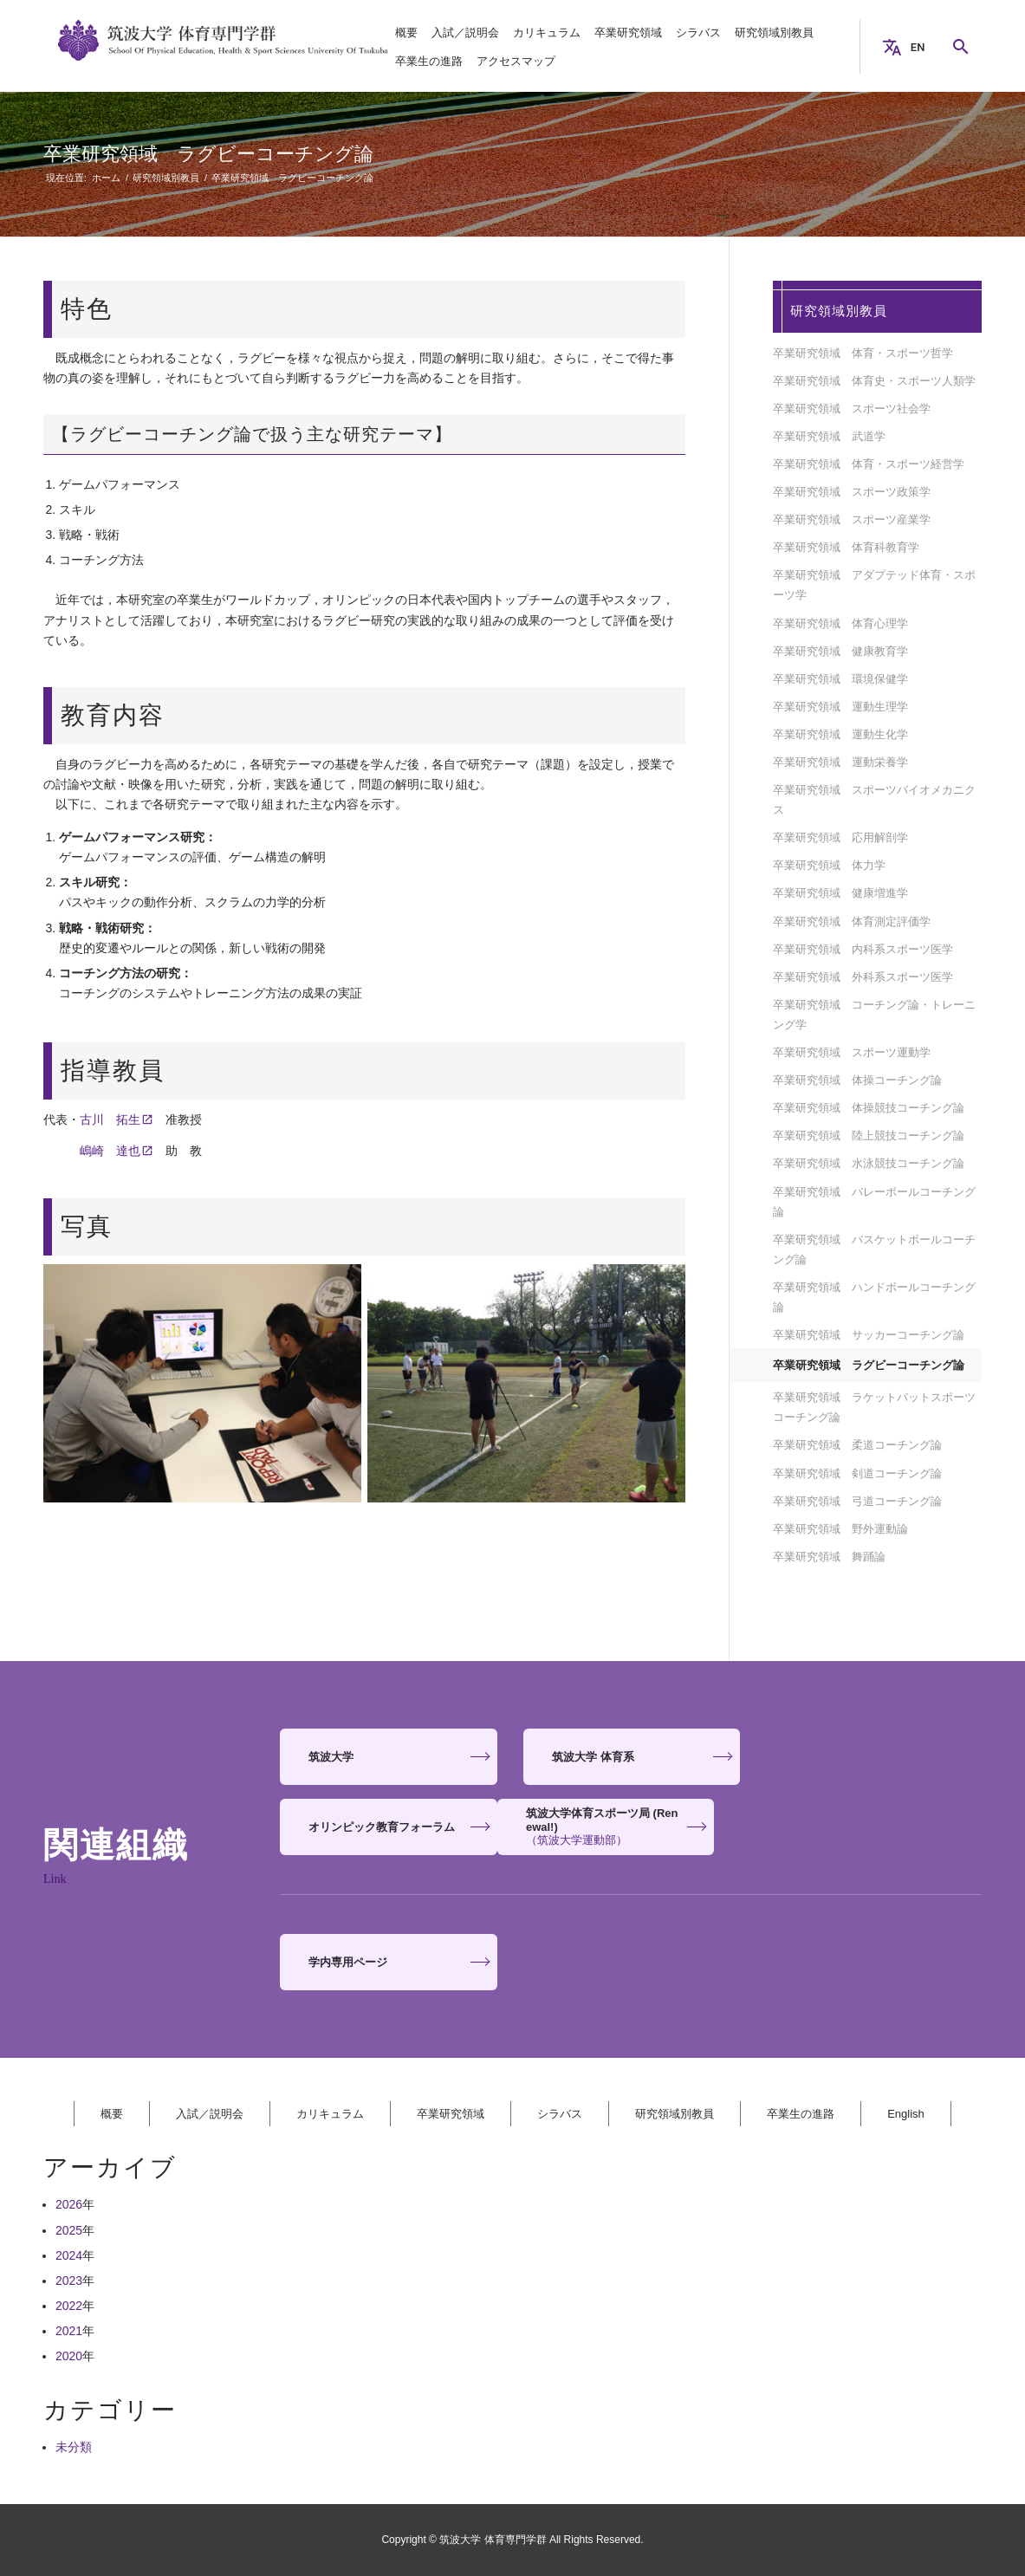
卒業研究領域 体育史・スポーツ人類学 (874, 380)
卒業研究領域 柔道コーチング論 (857, 1444)
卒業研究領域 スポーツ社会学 (852, 408)
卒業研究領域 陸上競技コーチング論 (868, 1135)
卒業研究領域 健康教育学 (840, 651)
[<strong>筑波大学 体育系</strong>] (630, 1757)
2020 (68, 2356)
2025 (68, 2230)
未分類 (73, 2447)
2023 (68, 2280)
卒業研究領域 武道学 (829, 436)
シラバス (559, 2113)
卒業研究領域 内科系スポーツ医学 (863, 949)
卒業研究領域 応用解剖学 (840, 837)
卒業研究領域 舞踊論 (829, 1556)
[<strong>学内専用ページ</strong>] (388, 1962)
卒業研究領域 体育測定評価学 (852, 921)
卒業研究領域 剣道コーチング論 (857, 1473)
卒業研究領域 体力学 (829, 865)
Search (968, 46)
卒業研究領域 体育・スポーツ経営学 (868, 463)
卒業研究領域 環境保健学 (840, 678)
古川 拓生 (110, 1119)
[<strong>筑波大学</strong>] (388, 1757)
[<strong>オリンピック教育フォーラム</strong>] (873, 1757)
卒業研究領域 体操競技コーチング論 (868, 1107)
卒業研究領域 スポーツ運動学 (852, 1052)
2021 (68, 2331)
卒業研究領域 (450, 2113)
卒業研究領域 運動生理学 (840, 706)
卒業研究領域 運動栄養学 (840, 762)
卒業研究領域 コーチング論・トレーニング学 (874, 1014)
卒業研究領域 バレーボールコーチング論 (874, 1201)
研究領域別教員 (838, 310)
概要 (112, 2113)
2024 (68, 2255)
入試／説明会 (209, 2113)
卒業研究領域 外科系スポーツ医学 (863, 976)
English (905, 2113)
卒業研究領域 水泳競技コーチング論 (868, 1163)
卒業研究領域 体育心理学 (840, 623)
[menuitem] (406, 32)
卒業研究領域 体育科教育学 (846, 547)
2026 (68, 2204)
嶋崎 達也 (110, 1151)
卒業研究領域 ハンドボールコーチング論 (874, 1297)
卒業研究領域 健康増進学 (840, 892)
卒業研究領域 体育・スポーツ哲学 (863, 353)
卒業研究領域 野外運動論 (840, 1528)
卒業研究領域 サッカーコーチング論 (868, 1334)
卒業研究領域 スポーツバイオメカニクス (874, 799)
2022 (68, 2306)
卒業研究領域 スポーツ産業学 (852, 519)
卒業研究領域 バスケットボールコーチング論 (874, 1249)
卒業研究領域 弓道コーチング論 (857, 1501)
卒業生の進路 (800, 2113)
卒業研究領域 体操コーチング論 (857, 1080)
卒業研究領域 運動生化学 (840, 734)
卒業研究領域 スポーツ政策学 (852, 491)
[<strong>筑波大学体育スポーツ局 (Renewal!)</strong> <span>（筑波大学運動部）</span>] (388, 1827)
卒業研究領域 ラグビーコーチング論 (208, 154)
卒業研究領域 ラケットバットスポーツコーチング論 (874, 1407)
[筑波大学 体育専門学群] (223, 47)
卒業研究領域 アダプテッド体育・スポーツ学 (874, 584)
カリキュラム (330, 2113)
